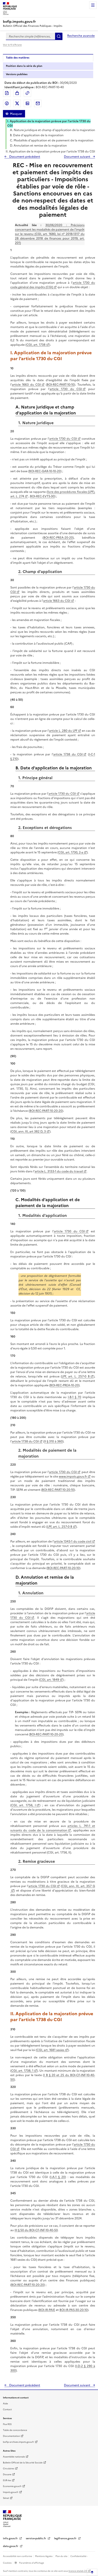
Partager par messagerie (37, 103)
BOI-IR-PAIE (47, 2310)
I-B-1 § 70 (74, 1397)
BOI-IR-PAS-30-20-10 (74, 2310)
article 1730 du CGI (66, 389)
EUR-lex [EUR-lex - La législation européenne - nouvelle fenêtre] (7, 2480)
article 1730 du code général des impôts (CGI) (52, 284)
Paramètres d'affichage (31, 2563)
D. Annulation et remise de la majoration (38, 145)
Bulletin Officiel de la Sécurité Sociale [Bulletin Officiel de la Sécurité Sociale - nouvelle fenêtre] (23, 2462)
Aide (5, 2403)
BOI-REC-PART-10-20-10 (58, 1489)
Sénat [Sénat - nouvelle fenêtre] (6, 2498)
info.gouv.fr (10, 2538)
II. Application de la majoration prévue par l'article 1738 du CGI (50, 151)
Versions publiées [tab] (16, 74)
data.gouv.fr (11, 2546)
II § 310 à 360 (53, 1441)
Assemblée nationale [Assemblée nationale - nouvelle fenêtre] (14, 2456)
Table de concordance (15, 2430)
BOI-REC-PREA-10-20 (64, 1385)
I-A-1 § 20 (57, 2177)
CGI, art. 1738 (36, 344)
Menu (93, 5)
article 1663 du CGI (26, 384)
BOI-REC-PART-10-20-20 (45, 1110)
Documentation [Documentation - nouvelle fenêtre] (11, 2436)
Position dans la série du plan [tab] (24, 66)
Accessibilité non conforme (18, 2556)
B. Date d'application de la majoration (37, 135)
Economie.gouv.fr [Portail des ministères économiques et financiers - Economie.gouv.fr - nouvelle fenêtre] (12, 2486)
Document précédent (24, 156)
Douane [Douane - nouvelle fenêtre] (7, 2474)
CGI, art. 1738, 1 (22, 2070)
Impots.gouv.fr (10, 2492)
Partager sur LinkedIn (27, 103)
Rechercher (58, 36)
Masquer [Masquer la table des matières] (16, 113)
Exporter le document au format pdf (6, 93)
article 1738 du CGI (68, 754)
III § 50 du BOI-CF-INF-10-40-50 (36, 2230)
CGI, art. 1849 (49, 1679)
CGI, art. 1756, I (23, 1805)
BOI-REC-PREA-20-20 (58, 537)
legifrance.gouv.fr (65, 2538)
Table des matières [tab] (17, 58)
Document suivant (77, 156)
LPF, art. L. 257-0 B (76, 1376)
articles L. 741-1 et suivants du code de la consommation (52, 1828)
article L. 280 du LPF (63, 730)
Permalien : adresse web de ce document (27, 93)
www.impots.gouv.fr (73, 1476)
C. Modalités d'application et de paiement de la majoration (51, 140)
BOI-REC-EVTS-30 (42, 496)
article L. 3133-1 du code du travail (59, 1171)
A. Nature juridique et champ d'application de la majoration (52, 130)
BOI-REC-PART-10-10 (60, 384)
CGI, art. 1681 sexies (50, 2050)
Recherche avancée (81, 35)
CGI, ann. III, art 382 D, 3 (28, 1131)
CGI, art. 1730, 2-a (70, 852)
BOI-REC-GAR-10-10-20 (45, 471)
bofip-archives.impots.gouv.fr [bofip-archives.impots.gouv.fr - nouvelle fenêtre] (18, 2442)
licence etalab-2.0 (78, 2571)
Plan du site (61, 2556)
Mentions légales (44, 2556)
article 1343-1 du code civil (72, 1541)
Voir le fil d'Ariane (12, 45)
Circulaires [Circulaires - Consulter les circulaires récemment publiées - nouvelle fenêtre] (8, 2468)
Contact (7, 2409)
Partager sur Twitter (17, 103)
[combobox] (30, 36)
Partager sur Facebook (6, 103)
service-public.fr (36, 2538)
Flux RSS (7, 2424)
